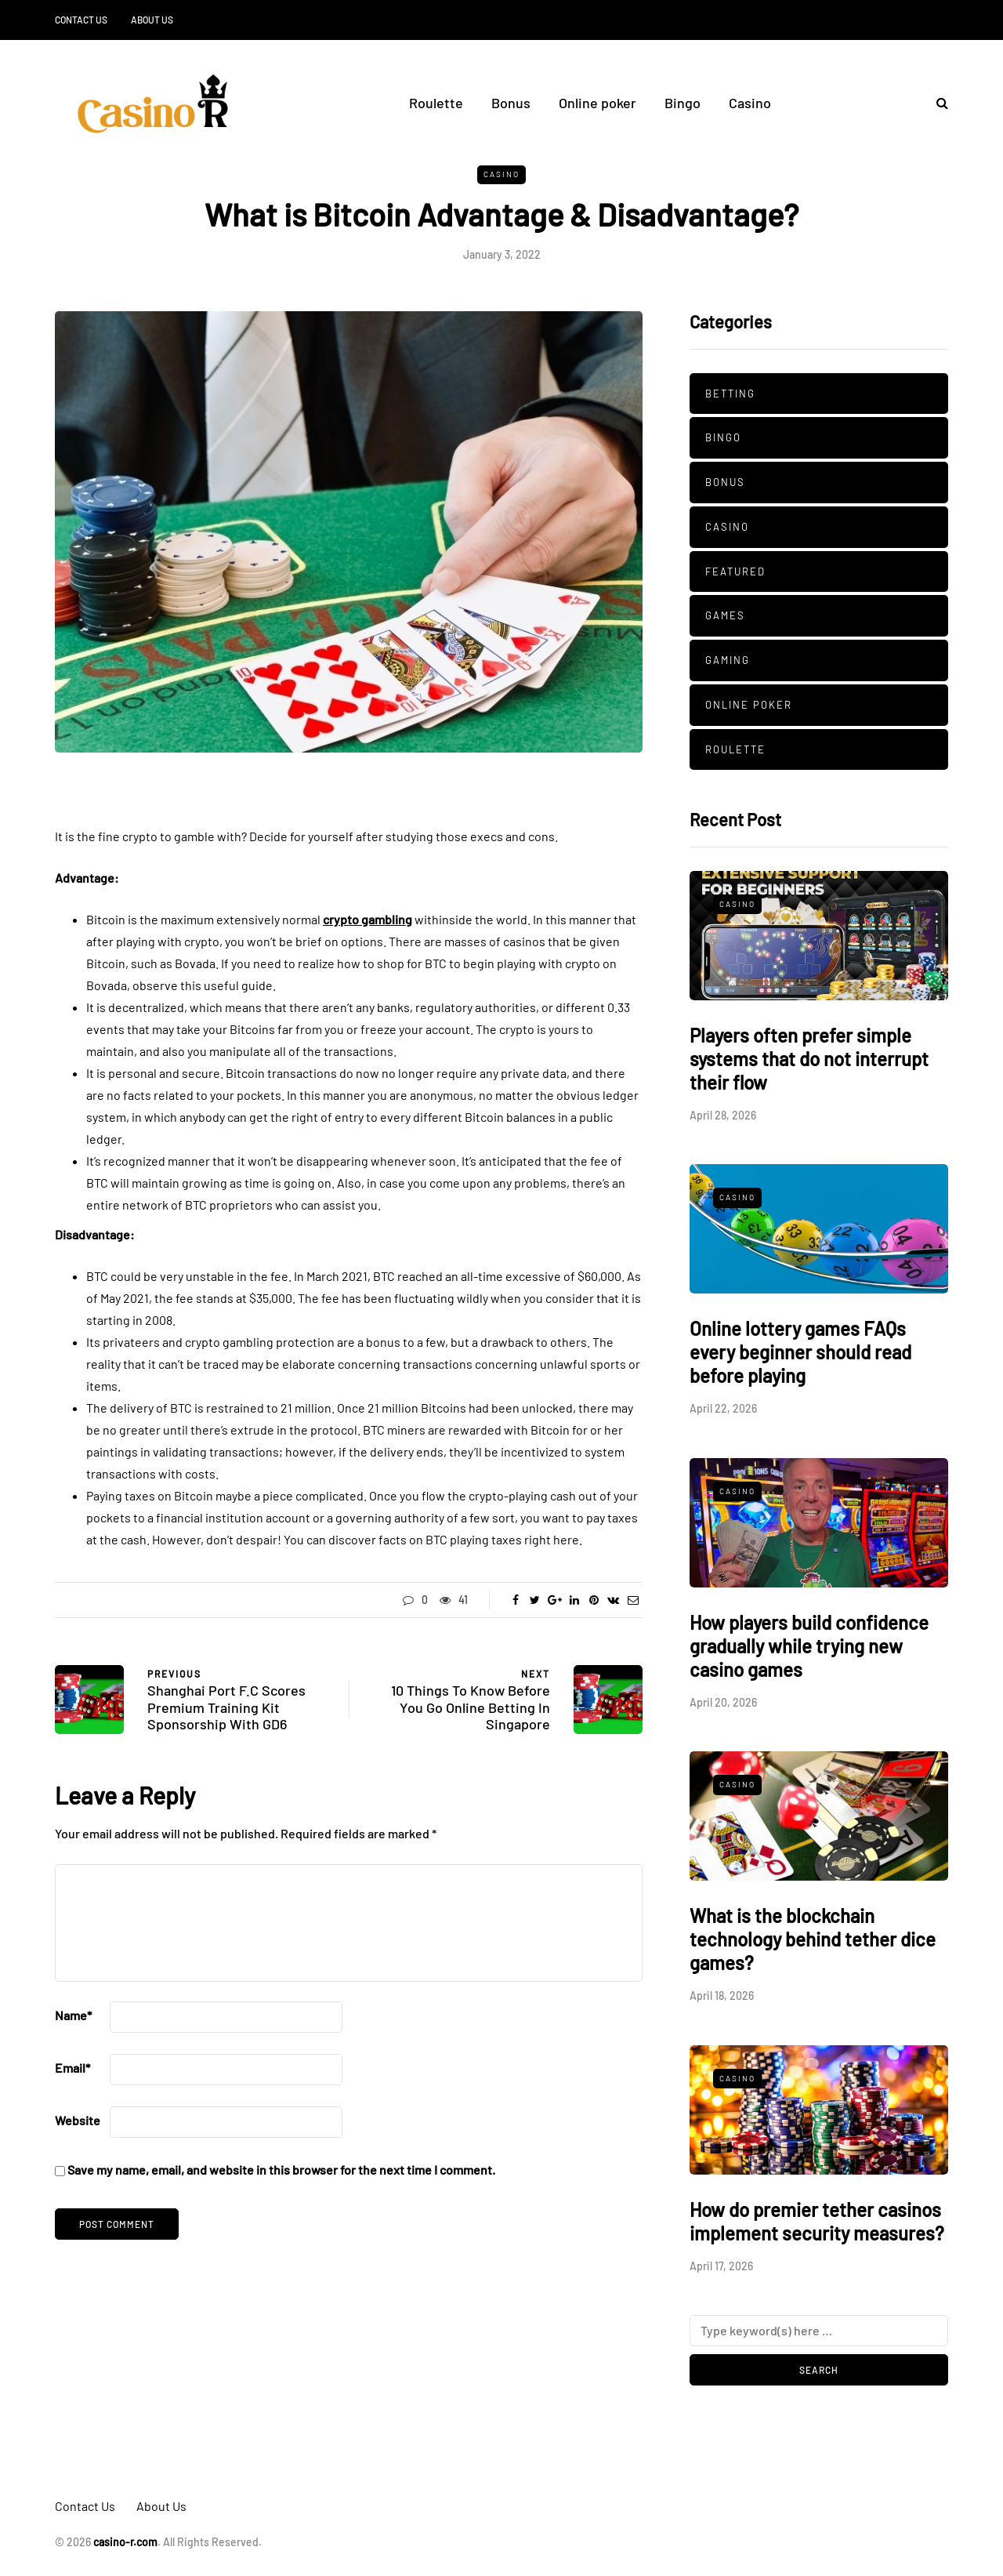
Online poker (597, 102)
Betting (730, 393)
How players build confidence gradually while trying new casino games (809, 1646)
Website (77, 2120)
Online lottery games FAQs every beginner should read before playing (800, 1352)
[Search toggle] (936, 102)
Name (73, 2015)
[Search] (819, 2330)
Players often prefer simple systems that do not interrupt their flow (809, 1059)
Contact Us (81, 19)
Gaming (727, 660)
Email (72, 2067)
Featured (735, 571)
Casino (750, 102)
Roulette (436, 102)
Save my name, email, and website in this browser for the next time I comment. (281, 2169)
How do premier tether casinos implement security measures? (817, 2221)
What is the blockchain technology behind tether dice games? (813, 1939)
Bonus (510, 102)
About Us (152, 19)
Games (725, 615)
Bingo (682, 102)
